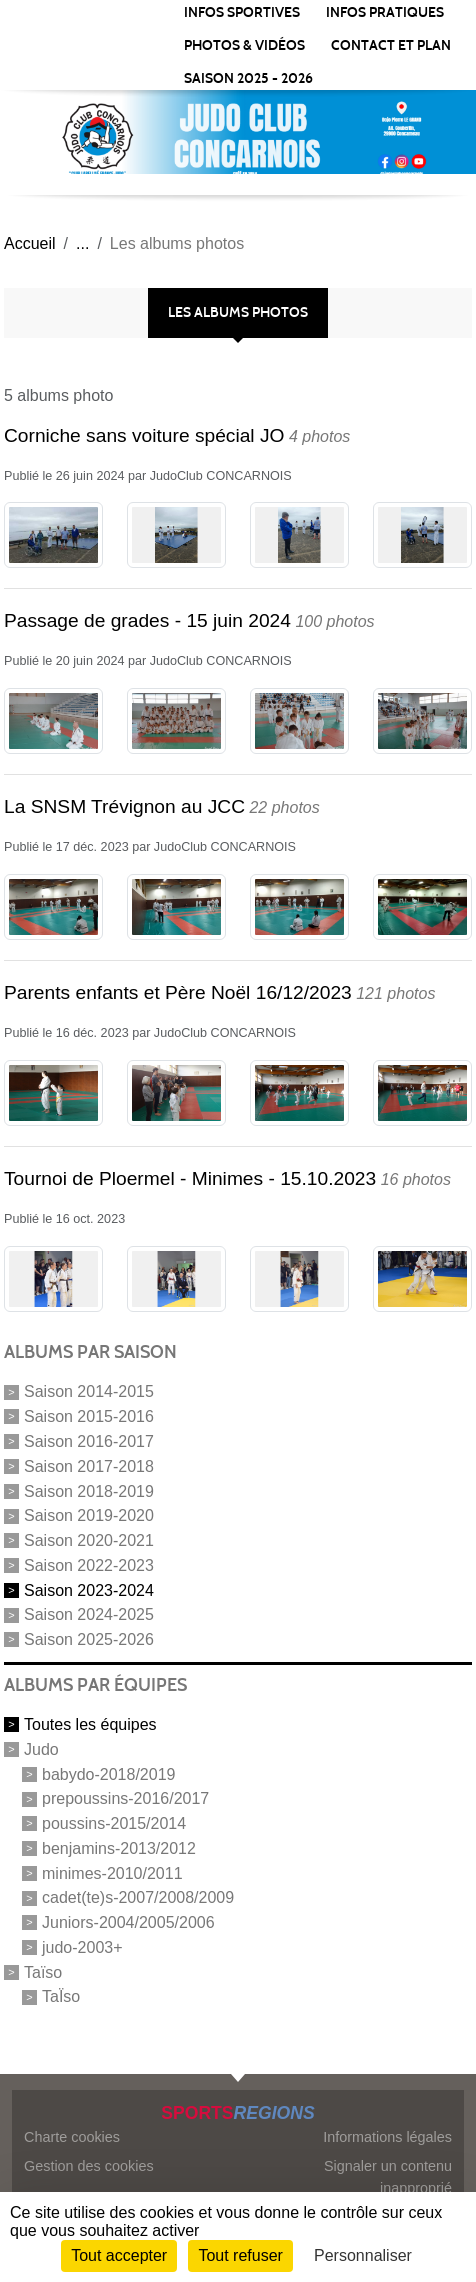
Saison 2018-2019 (89, 1490)
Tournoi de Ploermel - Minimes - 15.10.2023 (190, 1178)
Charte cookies (72, 2137)
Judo (41, 1749)
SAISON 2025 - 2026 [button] (248, 78)
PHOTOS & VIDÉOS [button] (244, 45)
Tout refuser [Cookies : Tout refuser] (240, 2255)
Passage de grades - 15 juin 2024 (147, 620)
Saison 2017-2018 (89, 1466)
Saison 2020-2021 (89, 1540)
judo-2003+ (82, 1947)
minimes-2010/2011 (112, 1872)
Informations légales (387, 2137)
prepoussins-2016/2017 (125, 1798)
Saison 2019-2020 (89, 1515)
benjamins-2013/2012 (119, 1848)
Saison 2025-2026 (89, 1639)
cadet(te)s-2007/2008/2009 (138, 1897)
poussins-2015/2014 (114, 1823)
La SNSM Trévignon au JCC (124, 806)
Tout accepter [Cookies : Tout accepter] (119, 2255)
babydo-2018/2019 (108, 1773)
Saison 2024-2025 (89, 1614)
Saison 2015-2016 (89, 1416)
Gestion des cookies (89, 2166)
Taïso (43, 1971)
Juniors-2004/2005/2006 (128, 1922)
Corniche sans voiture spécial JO (144, 435)
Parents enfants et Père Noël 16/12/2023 (178, 992)
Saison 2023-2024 (89, 1589)
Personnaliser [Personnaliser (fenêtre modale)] (363, 2255)
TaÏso (61, 1996)
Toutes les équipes (90, 1724)
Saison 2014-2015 (89, 1391)
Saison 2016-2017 (89, 1441)
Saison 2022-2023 (89, 1565)
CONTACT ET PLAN (391, 45)
